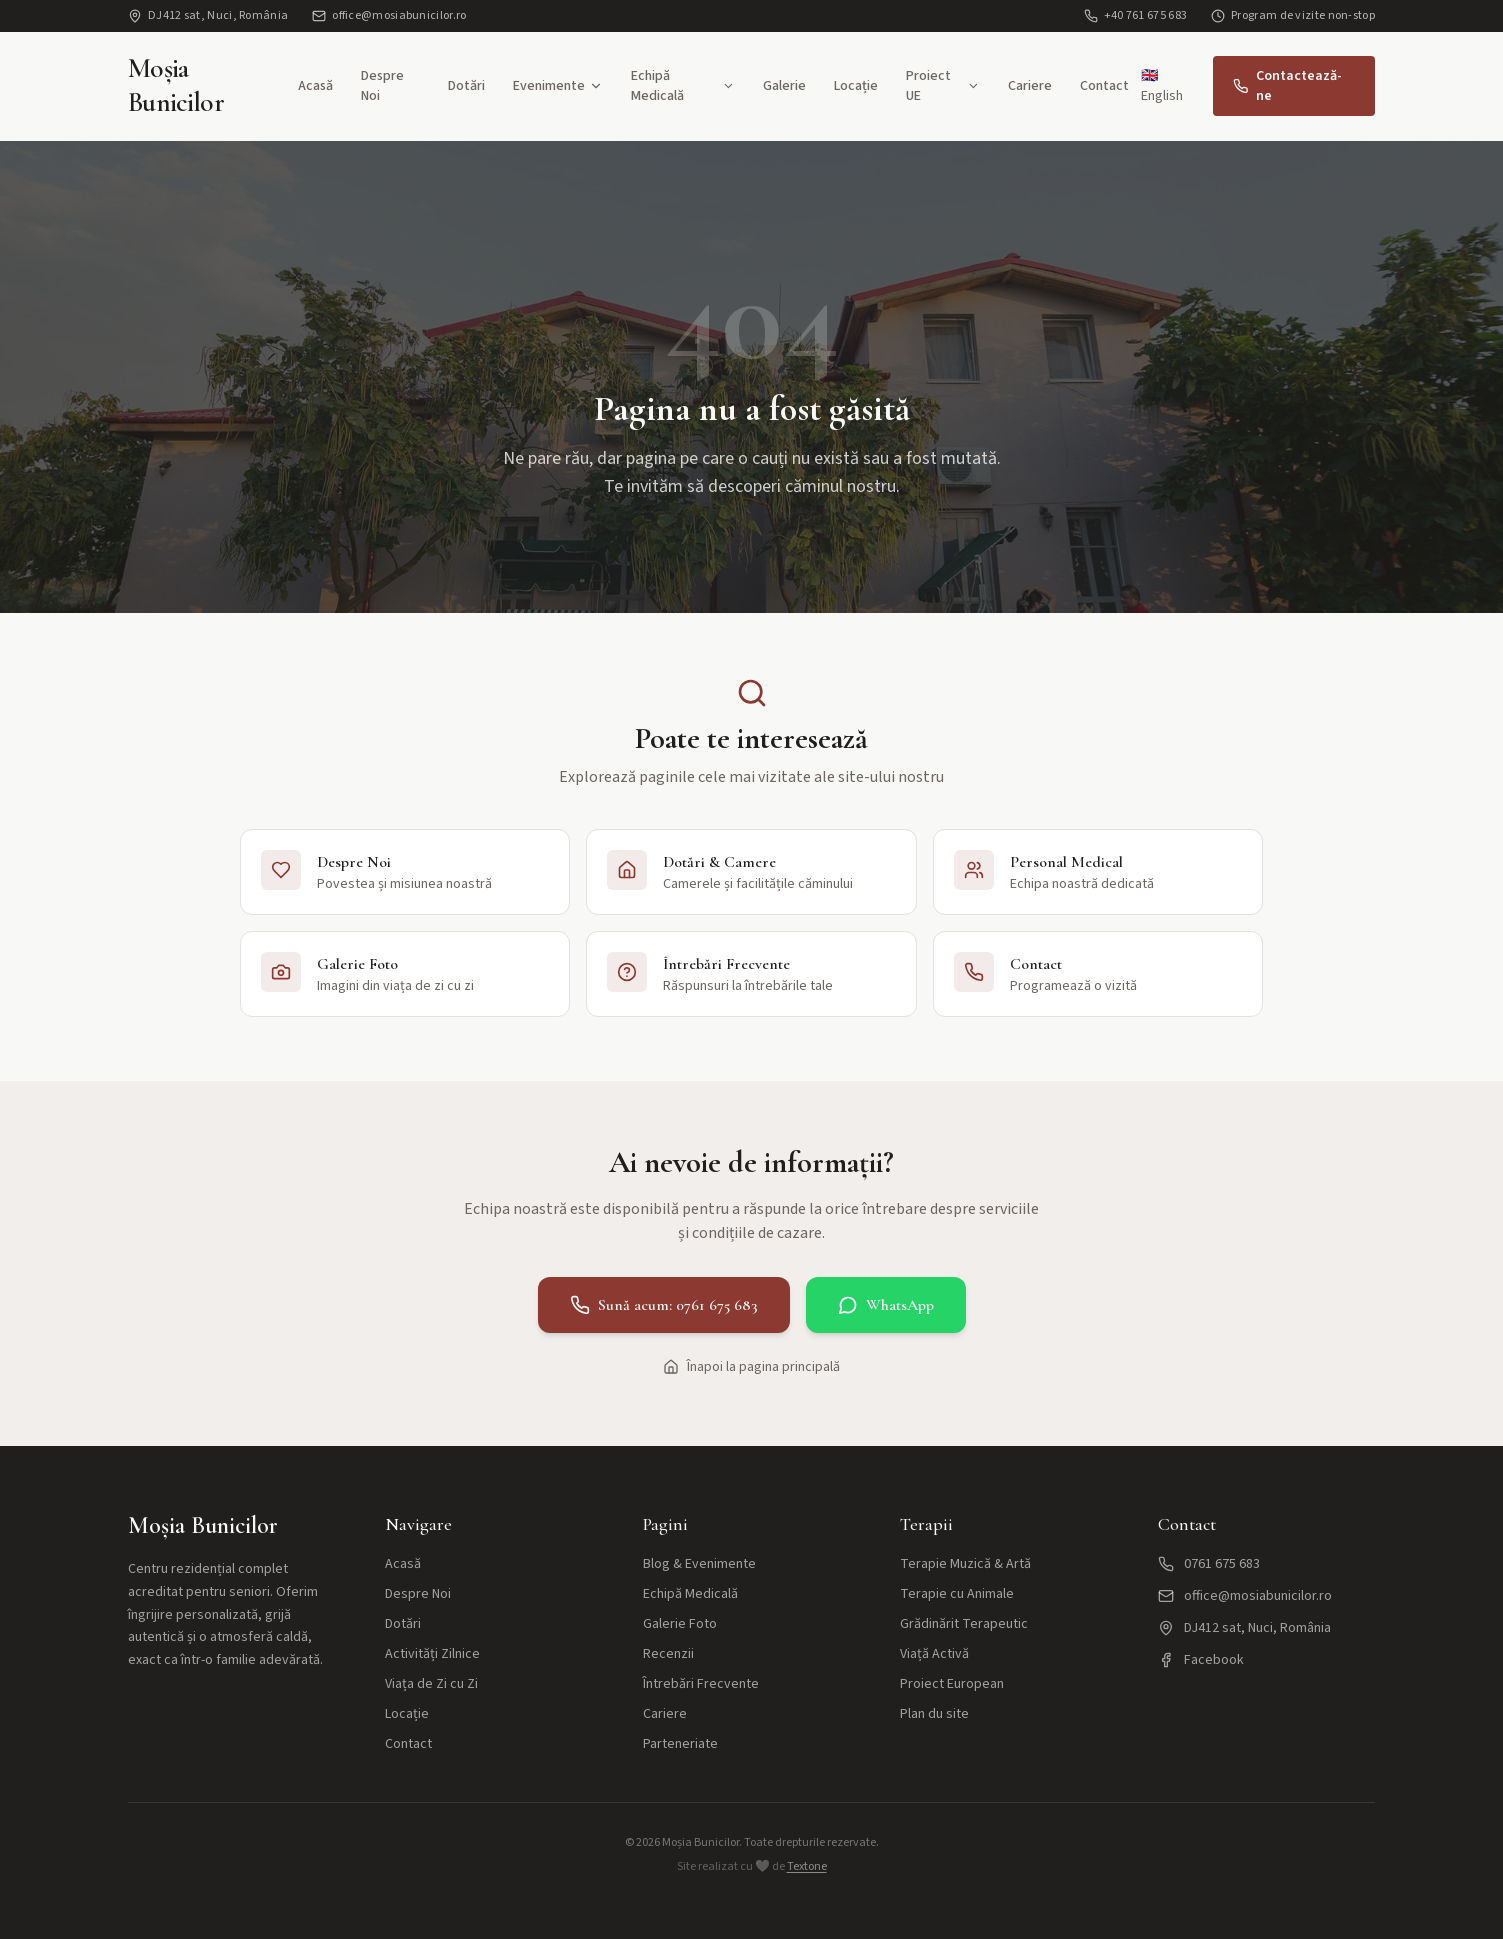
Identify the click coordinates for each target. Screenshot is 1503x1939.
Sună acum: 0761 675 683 (664, 1305)
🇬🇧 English (1162, 86)
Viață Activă (934, 1654)
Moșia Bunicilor (176, 85)
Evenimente (558, 86)
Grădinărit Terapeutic (964, 1624)
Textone (807, 1866)
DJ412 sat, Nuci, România (208, 16)
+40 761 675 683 (1136, 16)
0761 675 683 (1209, 1564)
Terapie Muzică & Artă (965, 1564)
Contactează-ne (1287, 86)
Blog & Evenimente (699, 1564)
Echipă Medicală (683, 86)
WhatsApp (886, 1305)
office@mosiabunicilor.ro (389, 16)
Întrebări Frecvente (701, 1684)
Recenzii (668, 1654)
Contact (1104, 86)
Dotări (466, 86)
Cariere (1030, 86)
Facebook (1201, 1660)
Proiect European (952, 1684)
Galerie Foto (680, 1624)
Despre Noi (382, 86)
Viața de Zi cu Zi (431, 1684)
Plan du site (934, 1714)
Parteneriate (680, 1744)
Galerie (784, 86)
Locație (856, 86)
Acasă (315, 86)
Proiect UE (943, 86)
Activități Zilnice (432, 1654)
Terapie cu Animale (957, 1594)
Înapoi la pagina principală (751, 1367)
